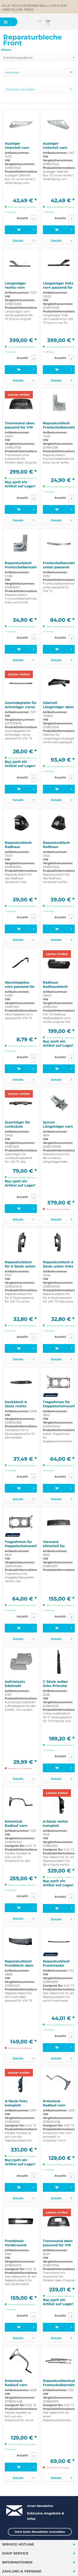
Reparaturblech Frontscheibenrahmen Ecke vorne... (59, 425)
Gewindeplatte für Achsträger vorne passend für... (21, 705)
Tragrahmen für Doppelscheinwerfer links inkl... (59, 1404)
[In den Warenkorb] (21, 229)
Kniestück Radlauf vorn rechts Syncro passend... (17, 1823)
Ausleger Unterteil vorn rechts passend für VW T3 (56, 145)
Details (23, 240)
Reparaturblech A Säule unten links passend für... (58, 1264)
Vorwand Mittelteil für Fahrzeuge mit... (57, 1544)
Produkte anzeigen (39, 89)
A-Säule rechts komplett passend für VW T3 (57, 1823)
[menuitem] (57, 21)
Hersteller (12, 72)
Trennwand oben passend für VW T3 (58, 2243)
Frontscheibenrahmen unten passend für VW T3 (59, 565)
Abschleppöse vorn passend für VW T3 (20, 984)
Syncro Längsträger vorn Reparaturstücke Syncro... (58, 1124)
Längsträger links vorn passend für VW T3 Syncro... (58, 285)
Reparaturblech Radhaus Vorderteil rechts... (59, 845)
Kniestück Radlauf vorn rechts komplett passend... (19, 2383)
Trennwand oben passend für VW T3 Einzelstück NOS (20, 425)
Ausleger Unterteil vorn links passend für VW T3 (20, 145)
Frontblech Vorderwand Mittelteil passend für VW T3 (21, 2243)
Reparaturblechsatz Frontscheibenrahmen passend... (59, 2383)
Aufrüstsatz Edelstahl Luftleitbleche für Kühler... (20, 1684)
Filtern (6, 50)
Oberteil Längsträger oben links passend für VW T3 (58, 705)
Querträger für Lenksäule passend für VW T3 (19, 1124)
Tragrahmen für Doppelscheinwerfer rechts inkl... (21, 1544)
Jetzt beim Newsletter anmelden (40, 2532)
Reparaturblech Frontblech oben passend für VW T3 (19, 1963)
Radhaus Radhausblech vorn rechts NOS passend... (57, 984)
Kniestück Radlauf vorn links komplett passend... (56, 2103)
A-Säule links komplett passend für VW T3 (19, 2103)
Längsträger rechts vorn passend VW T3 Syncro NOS (18, 285)
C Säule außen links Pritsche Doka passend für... (55, 1684)
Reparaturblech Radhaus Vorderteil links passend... (18, 845)
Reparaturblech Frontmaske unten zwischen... (58, 1963)
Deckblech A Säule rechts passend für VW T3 (19, 1404)
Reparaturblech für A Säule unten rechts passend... (20, 1264)
